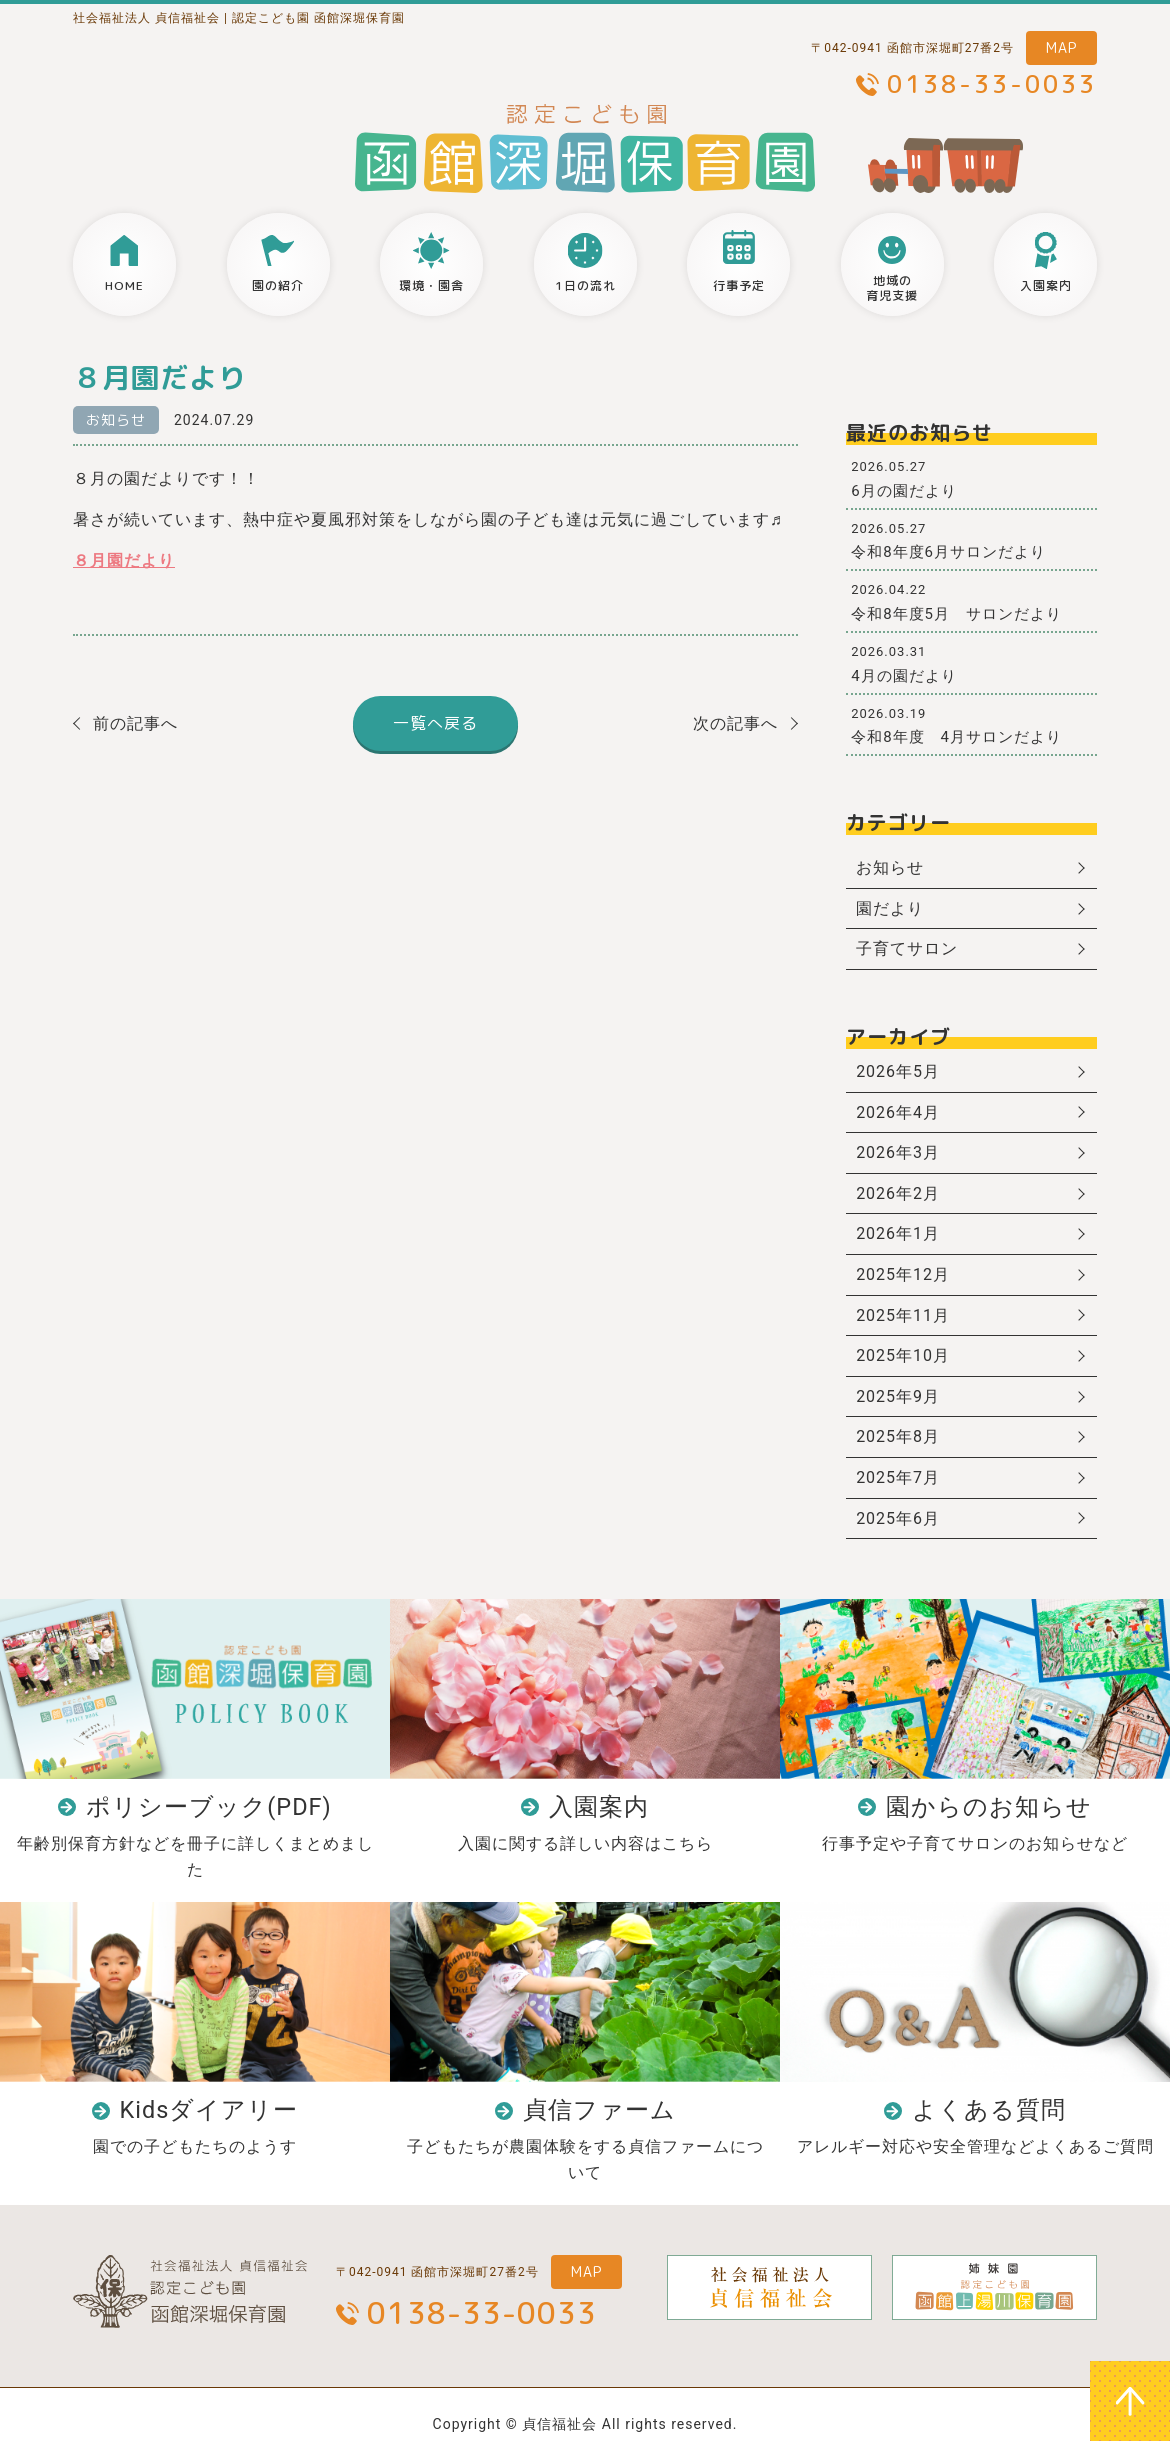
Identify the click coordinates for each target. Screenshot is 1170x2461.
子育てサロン (907, 948)
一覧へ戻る (435, 723)
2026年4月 (898, 1112)
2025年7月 (898, 1477)
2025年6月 (898, 1518)
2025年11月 (903, 1315)
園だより (890, 908)
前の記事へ (135, 723)
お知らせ (116, 419)
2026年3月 (898, 1152)
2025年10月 (903, 1355)
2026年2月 (898, 1193)
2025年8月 (898, 1436)
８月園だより (124, 560)
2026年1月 (898, 1233)
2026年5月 (898, 1071)
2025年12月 (903, 1274)
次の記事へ (735, 723)
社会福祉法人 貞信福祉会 (146, 18)
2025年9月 (898, 1396)
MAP (1061, 47)
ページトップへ (1130, 2401)
